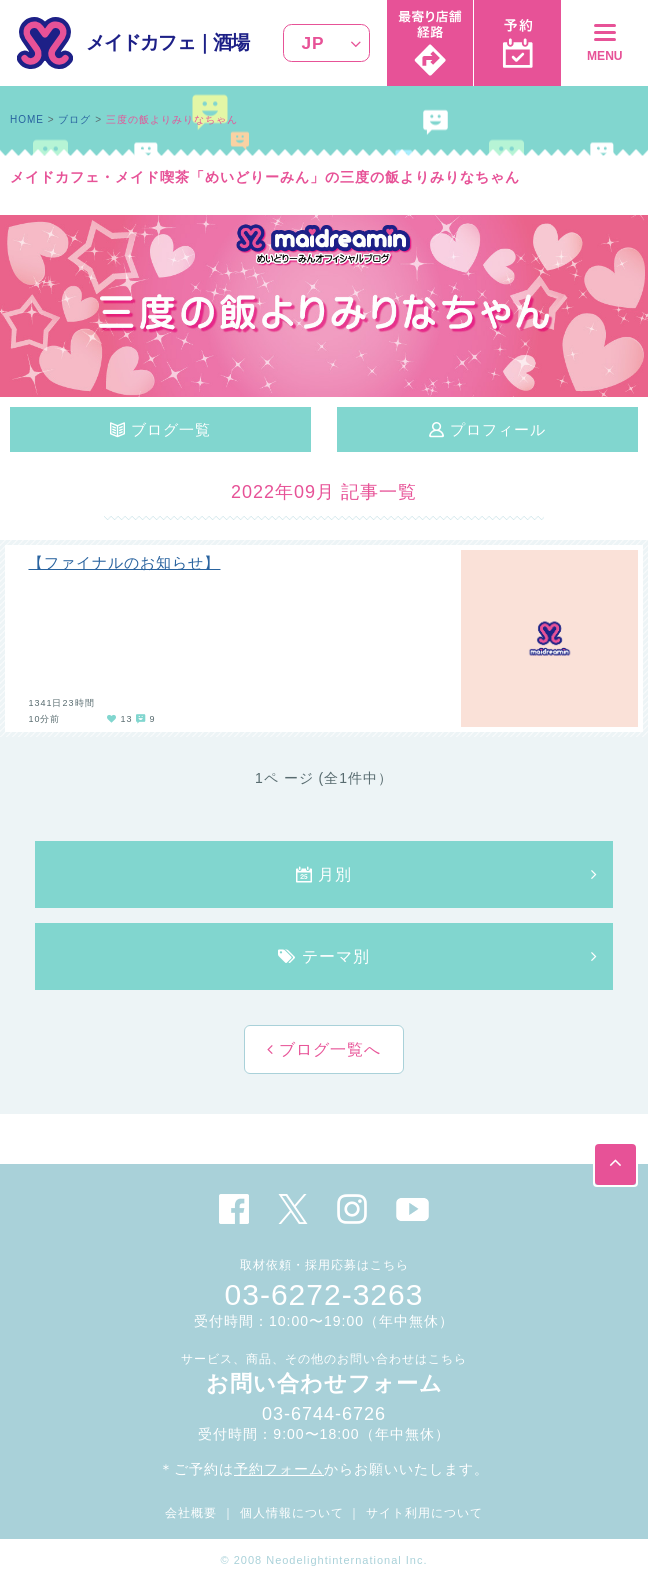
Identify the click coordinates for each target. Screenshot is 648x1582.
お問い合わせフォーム (324, 1383)
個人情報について (292, 1513)
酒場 (231, 42)
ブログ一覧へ (327, 1049)
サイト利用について (424, 1513)
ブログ (74, 119)
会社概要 (191, 1513)
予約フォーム (279, 1469)
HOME (27, 119)
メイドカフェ (140, 42)
